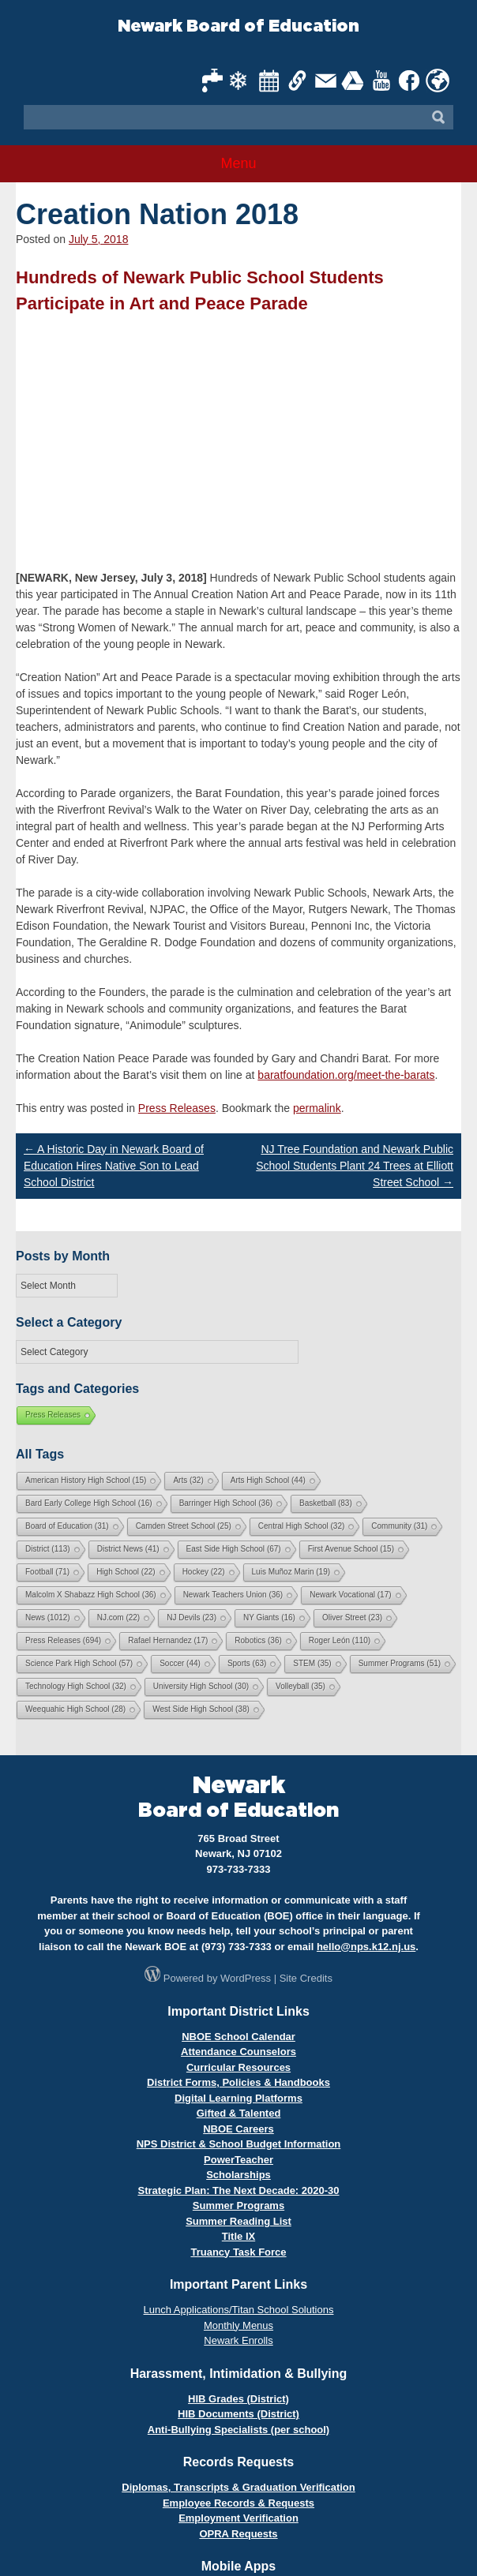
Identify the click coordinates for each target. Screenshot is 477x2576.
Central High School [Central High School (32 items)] (301, 1526)
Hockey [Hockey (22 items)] (203, 1571)
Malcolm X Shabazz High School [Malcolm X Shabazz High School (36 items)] (90, 1594)
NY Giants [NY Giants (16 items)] (269, 1617)
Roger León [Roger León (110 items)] (339, 1640)
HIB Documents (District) (238, 2414)
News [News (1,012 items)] (47, 1617)
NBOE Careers (238, 2129)
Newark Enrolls (238, 2340)
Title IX (238, 2236)
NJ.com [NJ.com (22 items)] (118, 1617)
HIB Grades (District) (238, 2399)
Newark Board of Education (238, 26)
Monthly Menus (238, 2325)
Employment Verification (238, 2518)
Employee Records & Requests (238, 2503)
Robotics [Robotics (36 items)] (258, 1640)
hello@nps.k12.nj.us (366, 1947)
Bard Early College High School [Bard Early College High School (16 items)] (88, 1503)
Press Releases (177, 1108)
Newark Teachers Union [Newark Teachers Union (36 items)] (233, 1594)
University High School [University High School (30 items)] (201, 1686)
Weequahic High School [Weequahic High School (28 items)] (75, 1709)
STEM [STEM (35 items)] (312, 1663)
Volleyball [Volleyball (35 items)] (300, 1686)
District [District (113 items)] (47, 1548)
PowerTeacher (238, 2160)
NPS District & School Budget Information (239, 2144)
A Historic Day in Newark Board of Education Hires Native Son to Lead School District (114, 1166)
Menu (238, 163)
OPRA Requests (238, 2534)
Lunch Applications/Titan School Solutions (239, 2310)
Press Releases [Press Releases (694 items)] (63, 1640)
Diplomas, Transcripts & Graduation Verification (238, 2487)
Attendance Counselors (238, 2051)
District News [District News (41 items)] (128, 1548)
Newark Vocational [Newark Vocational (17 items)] (350, 1594)
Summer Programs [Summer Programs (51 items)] (400, 1663)
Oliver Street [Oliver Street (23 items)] (352, 1617)
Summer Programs (238, 2205)
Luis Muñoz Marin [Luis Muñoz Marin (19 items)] (291, 1571)
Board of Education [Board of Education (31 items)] (67, 1526)
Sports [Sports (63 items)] (246, 1663)
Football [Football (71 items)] (47, 1571)
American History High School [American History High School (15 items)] (85, 1480)
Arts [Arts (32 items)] (188, 1480)
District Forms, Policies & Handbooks (238, 2082)
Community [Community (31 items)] (399, 1526)
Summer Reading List (238, 2221)
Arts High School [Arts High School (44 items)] (268, 1480)
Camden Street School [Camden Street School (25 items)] (183, 1526)
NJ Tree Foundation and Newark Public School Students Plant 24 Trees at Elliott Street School (354, 1166)
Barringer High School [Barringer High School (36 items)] (225, 1503)
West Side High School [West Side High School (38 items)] (201, 1709)
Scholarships (238, 2175)
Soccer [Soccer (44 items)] (180, 1663)
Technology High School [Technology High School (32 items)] (75, 1686)
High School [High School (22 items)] (125, 1571)
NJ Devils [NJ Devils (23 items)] (191, 1617)
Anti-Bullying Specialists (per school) (238, 2430)
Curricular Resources (238, 2067)
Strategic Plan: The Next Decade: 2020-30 (238, 2190)
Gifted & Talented (239, 2113)
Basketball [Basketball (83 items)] (325, 1503)
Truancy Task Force (238, 2252)
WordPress (245, 1978)
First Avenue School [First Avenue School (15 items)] (351, 1548)
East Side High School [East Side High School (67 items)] (233, 1548)
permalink (317, 1108)
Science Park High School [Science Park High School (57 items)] (79, 1663)
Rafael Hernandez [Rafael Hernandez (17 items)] (168, 1640)
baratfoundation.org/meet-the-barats (345, 1075)
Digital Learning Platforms (238, 2098)
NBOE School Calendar (238, 2036)
